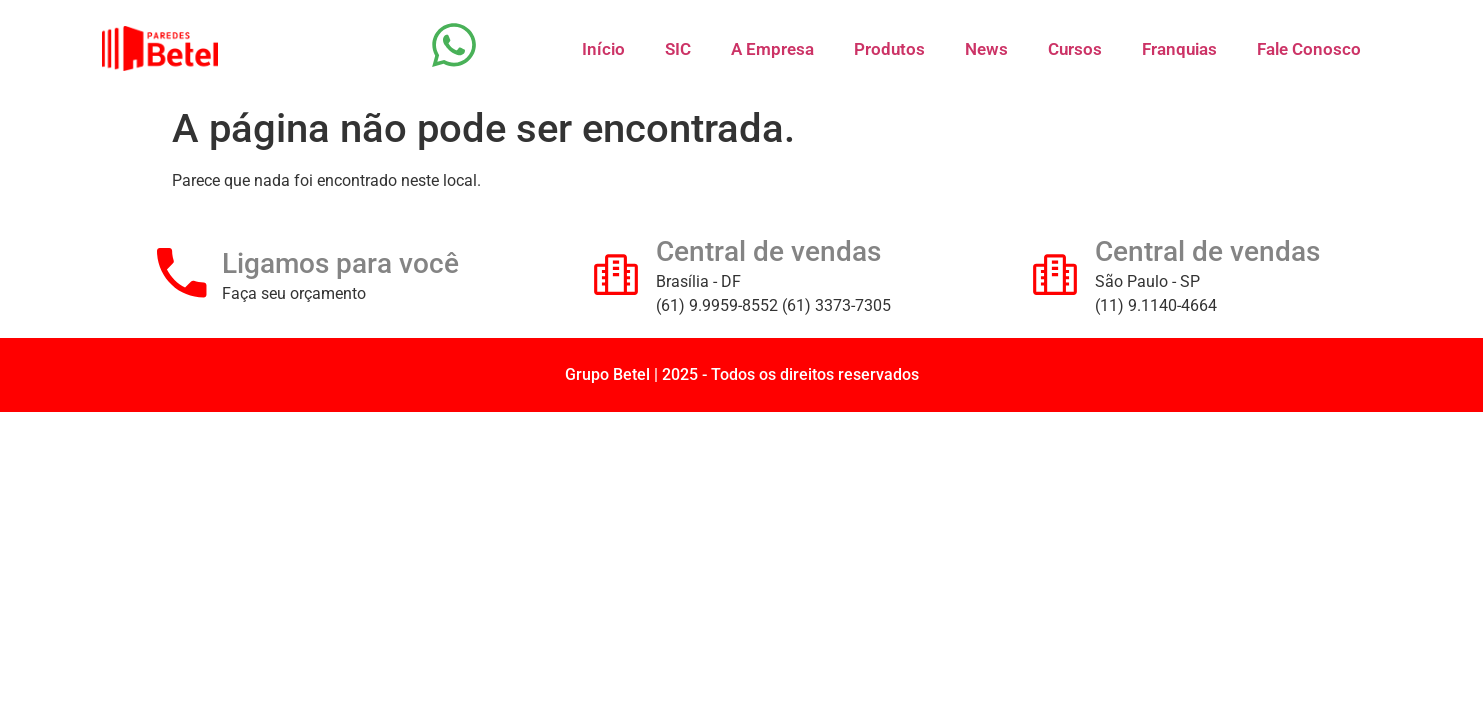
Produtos (889, 49)
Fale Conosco (1309, 49)
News (986, 49)
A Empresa (772, 49)
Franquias (1179, 49)
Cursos (1075, 49)
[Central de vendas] (616, 273)
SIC (678, 49)
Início (603, 49)
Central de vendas (768, 251)
